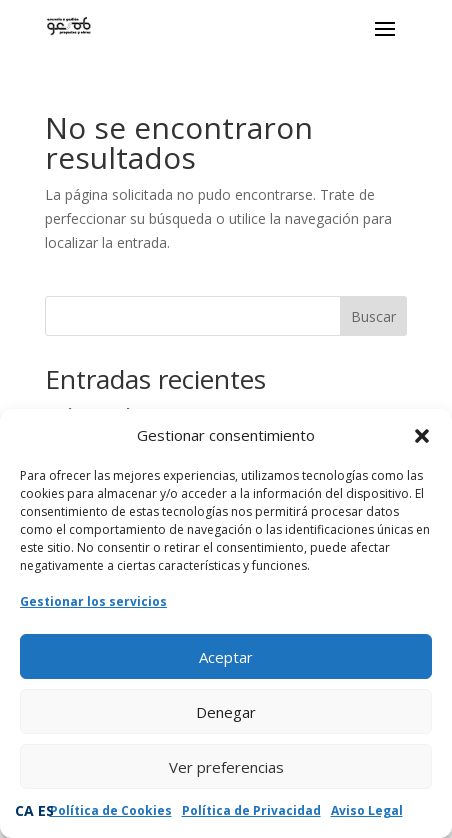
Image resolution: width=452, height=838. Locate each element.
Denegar (226, 712)
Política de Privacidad (251, 810)
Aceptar (226, 657)
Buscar (373, 316)
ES (46, 810)
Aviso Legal (367, 810)
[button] (422, 436)
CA (24, 810)
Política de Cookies (111, 810)
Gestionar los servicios (93, 601)
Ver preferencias (226, 767)
